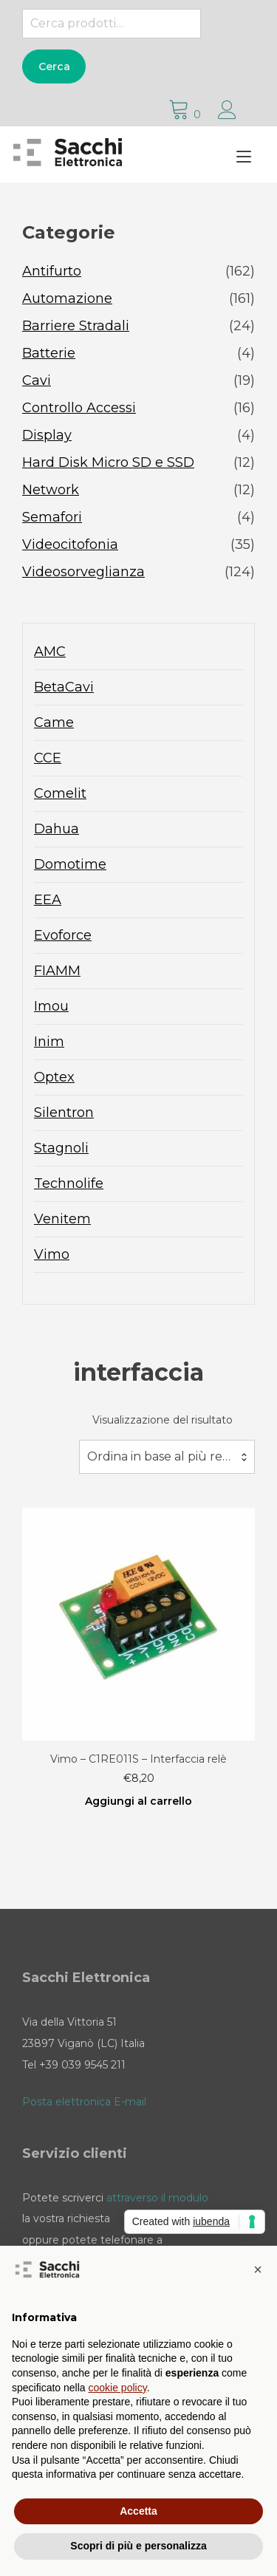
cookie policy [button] (118, 2388)
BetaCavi (64, 687)
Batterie (48, 353)
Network (50, 490)
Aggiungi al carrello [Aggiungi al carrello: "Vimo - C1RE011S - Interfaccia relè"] (138, 1801)
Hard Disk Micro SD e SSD (108, 462)
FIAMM (57, 971)
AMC (50, 651)
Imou (51, 1006)
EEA (47, 900)
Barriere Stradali (75, 326)
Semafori (52, 517)
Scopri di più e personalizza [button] (138, 2546)
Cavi (36, 380)
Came (54, 722)
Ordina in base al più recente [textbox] (167, 1456)
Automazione (67, 298)
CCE (47, 758)
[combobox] (167, 1457)
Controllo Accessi (79, 408)
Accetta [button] (138, 2511)
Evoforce (63, 935)
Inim (49, 1042)
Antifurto (51, 271)
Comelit (60, 793)
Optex (54, 1077)
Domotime (70, 864)
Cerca (54, 66)
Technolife (68, 1183)
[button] (258, 2269)
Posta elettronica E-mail (84, 2101)
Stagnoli (61, 1148)
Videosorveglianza (83, 572)
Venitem (62, 1219)
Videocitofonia (70, 544)
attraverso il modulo (157, 2197)
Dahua (56, 829)
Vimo (51, 1254)
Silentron (64, 1112)
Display (47, 435)
